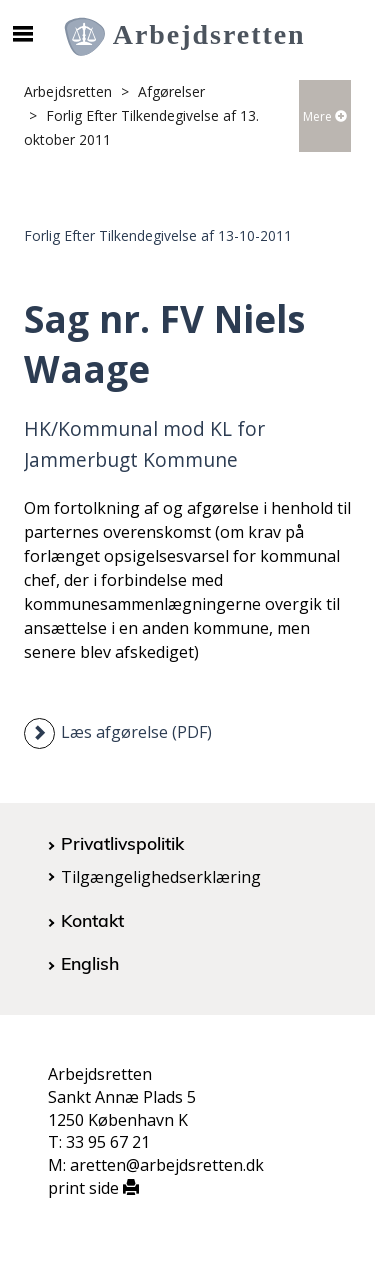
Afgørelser (171, 91)
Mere (325, 116)
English (90, 963)
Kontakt (92, 920)
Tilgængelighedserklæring (161, 877)
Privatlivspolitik (122, 843)
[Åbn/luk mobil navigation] (22, 34)
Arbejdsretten (68, 91)
